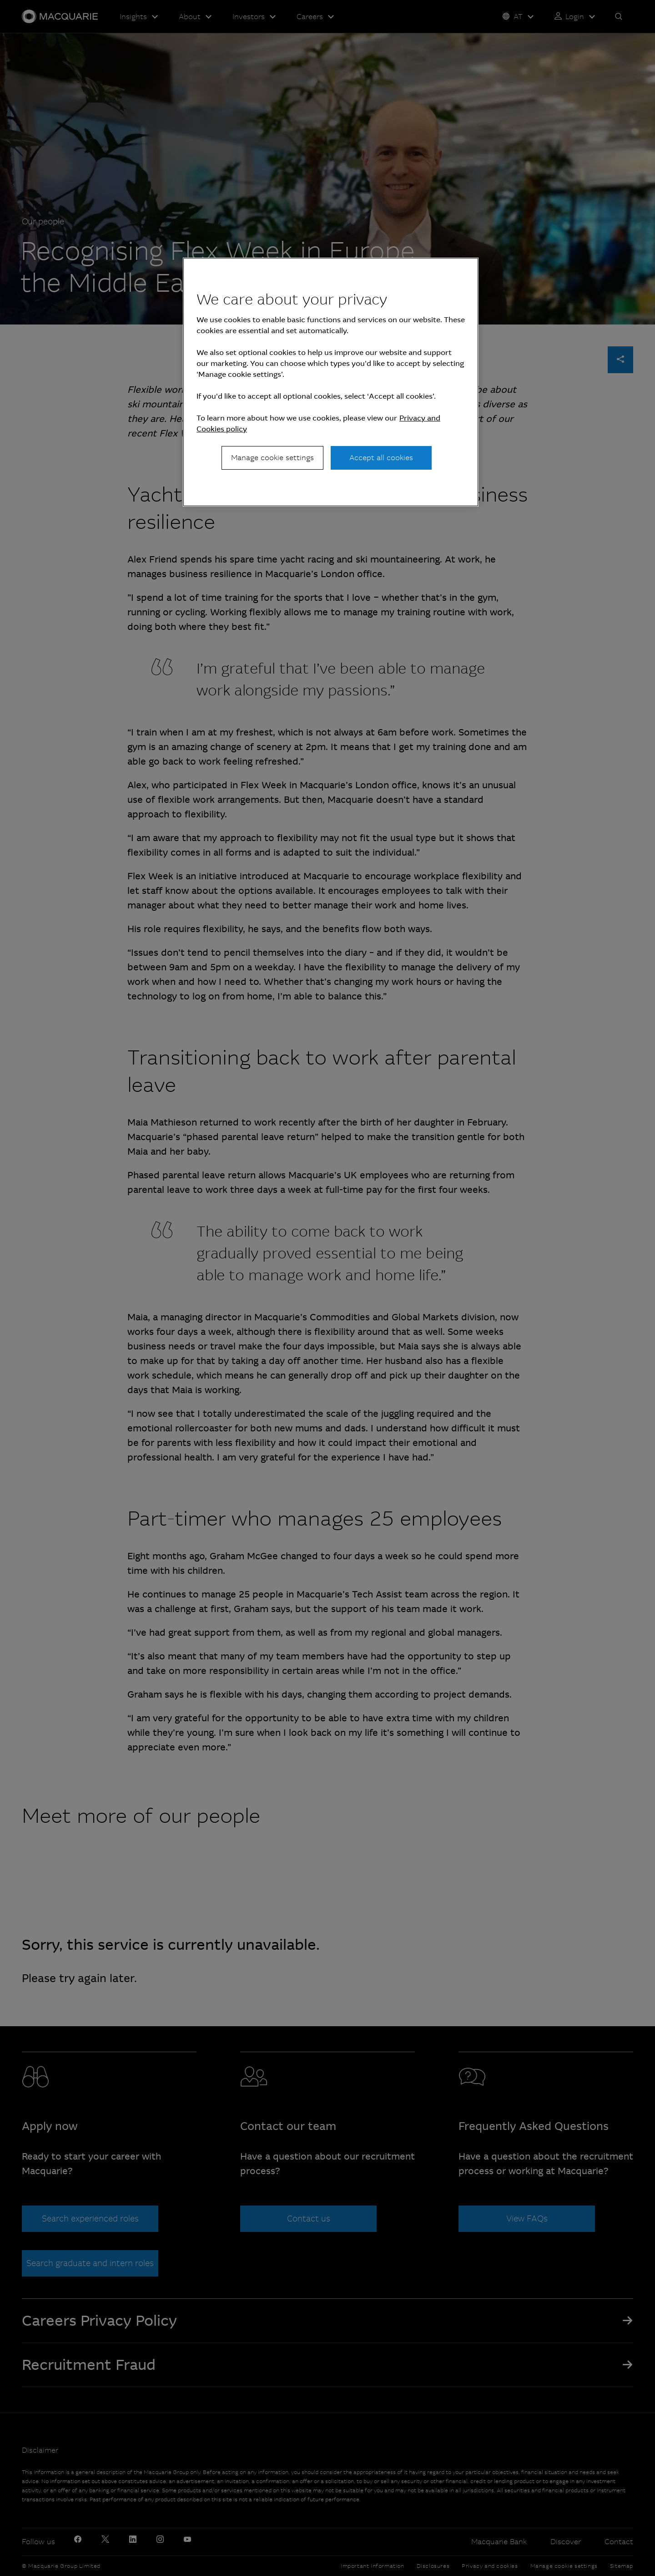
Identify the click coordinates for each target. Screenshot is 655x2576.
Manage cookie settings (272, 457)
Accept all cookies (381, 457)
